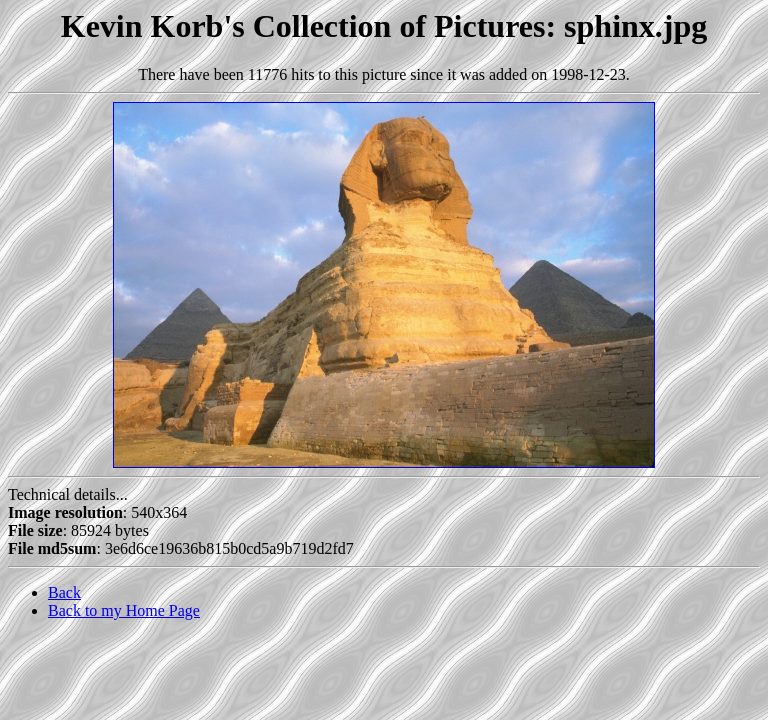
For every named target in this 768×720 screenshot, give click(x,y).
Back (64, 592)
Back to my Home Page (124, 610)
